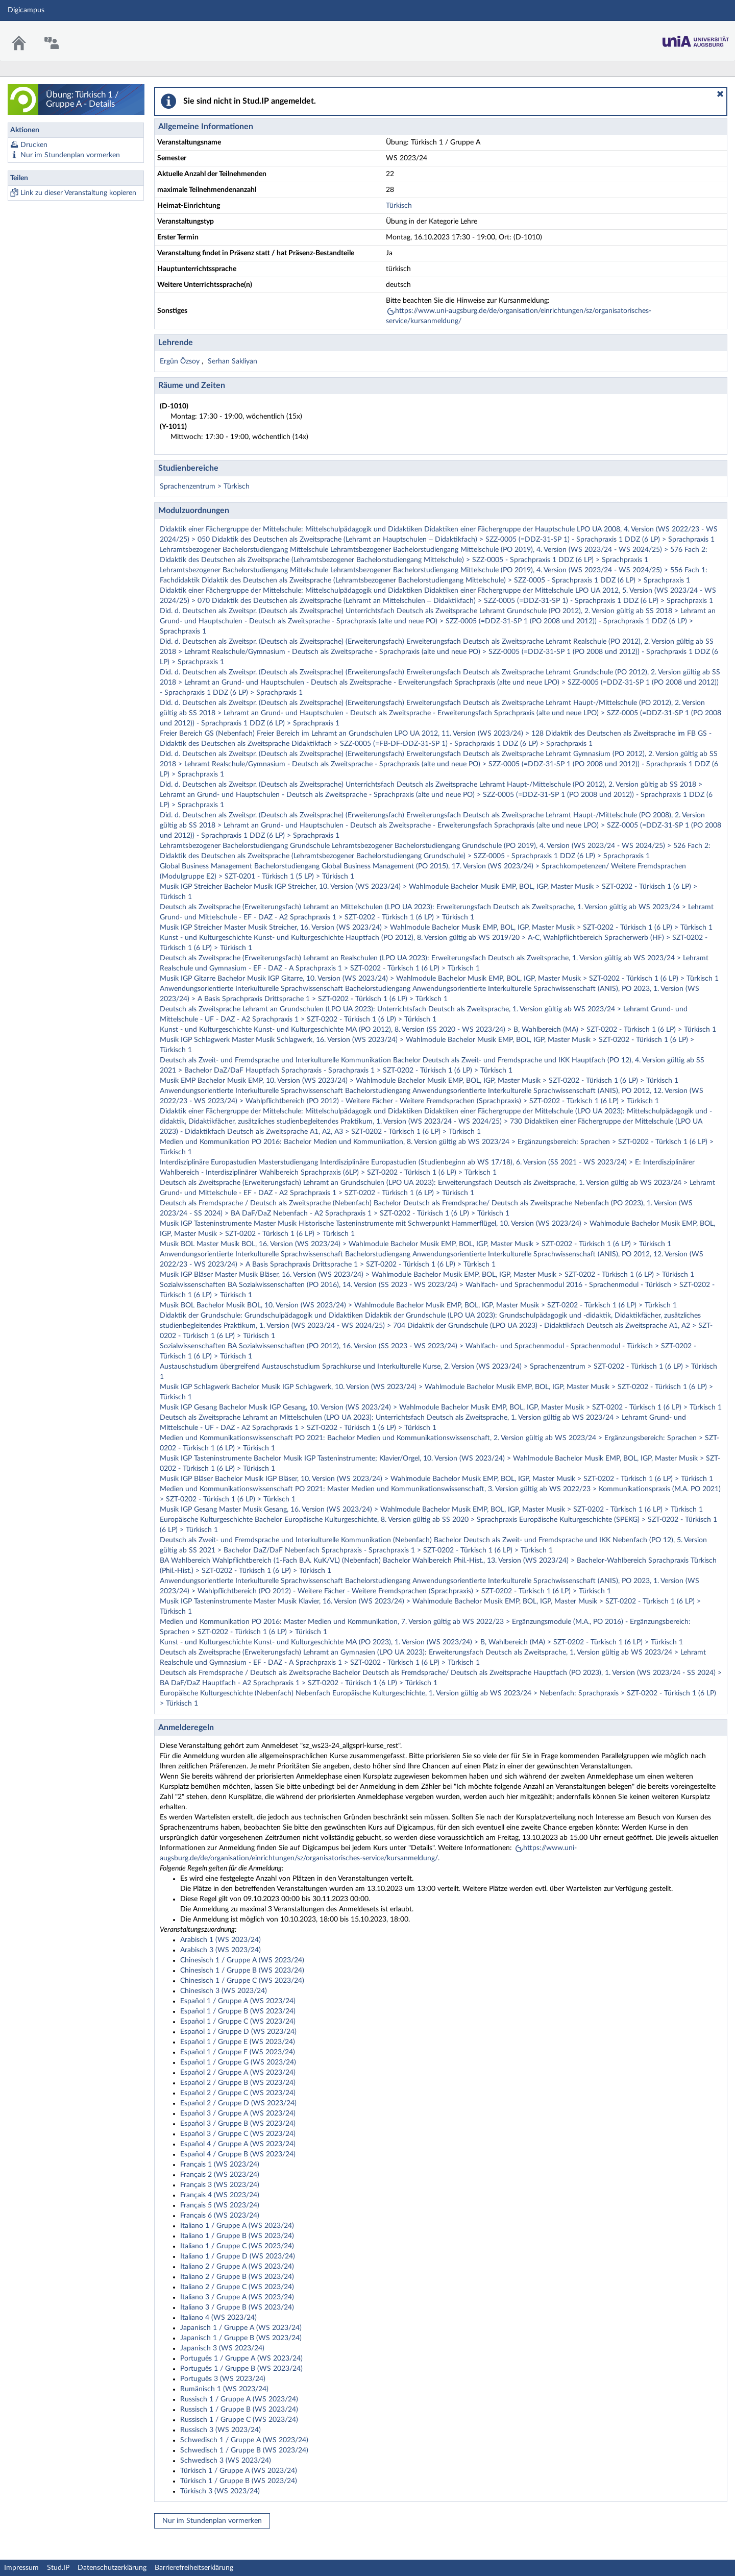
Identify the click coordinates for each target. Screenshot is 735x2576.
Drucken (33, 145)
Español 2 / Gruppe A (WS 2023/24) (238, 2072)
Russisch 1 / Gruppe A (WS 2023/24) (239, 2399)
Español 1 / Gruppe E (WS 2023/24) (237, 2042)
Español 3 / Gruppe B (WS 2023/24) (238, 2123)
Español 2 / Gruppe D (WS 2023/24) (238, 2103)
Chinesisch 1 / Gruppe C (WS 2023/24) (242, 1980)
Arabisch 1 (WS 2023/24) (220, 1939)
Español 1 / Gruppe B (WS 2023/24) (238, 2011)
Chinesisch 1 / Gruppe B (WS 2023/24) (242, 1970)
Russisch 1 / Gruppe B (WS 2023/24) (239, 2409)
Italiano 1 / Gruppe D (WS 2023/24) (237, 2256)
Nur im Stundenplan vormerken (70, 155)
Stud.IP (58, 2567)
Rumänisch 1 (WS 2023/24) (224, 2389)
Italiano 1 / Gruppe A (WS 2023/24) (237, 2225)
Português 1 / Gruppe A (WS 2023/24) (241, 2358)
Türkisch (399, 205)
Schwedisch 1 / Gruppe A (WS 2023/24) (244, 2440)
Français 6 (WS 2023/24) (219, 2215)
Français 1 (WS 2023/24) (219, 2164)
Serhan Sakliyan (232, 361)
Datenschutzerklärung (112, 2567)
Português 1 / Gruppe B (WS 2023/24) (241, 2368)
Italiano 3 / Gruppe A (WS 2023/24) (237, 2297)
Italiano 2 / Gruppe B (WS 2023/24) (237, 2276)
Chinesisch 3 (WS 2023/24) (223, 1991)
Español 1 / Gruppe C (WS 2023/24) (238, 2021)
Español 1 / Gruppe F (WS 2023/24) (237, 2052)
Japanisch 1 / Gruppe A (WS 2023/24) (241, 2327)
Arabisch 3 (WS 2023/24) (220, 1950)
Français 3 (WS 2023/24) (219, 2185)
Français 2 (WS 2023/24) (219, 2174)
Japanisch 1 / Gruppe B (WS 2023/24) (241, 2338)
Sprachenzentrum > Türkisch (205, 486)
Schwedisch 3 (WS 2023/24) (225, 2460)
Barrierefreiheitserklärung (194, 2567)
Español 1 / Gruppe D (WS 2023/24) (238, 2031)
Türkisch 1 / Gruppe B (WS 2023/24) (238, 2481)
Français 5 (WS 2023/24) (219, 2205)
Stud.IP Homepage (696, 38)
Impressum (21, 2567)
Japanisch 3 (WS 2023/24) (222, 2348)
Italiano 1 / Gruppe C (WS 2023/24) (237, 2246)
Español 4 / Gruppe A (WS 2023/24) (238, 2144)
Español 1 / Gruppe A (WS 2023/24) (238, 2001)
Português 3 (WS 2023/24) (222, 2379)
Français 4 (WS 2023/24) (219, 2195)
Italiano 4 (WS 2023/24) (218, 2317)
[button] (720, 94)
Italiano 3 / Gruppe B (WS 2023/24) (237, 2307)
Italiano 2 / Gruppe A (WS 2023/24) (237, 2266)
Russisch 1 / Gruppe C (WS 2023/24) (239, 2419)
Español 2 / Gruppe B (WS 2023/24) (238, 2082)
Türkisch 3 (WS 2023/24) (220, 2491)
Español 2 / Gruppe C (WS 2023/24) (238, 2093)
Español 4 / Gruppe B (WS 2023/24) (238, 2154)
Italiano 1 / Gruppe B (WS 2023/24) (237, 2236)
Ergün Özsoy (181, 361)
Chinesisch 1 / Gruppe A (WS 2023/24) (242, 1960)
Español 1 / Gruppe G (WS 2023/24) (238, 2062)
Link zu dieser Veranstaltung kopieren (78, 193)
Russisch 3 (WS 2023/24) (220, 2430)
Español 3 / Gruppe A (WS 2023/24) (238, 2113)
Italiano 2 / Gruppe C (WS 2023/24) (237, 2287)
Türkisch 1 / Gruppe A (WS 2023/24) (238, 2470)
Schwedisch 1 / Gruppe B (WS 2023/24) (244, 2450)
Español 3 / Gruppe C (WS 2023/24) (238, 2133)
